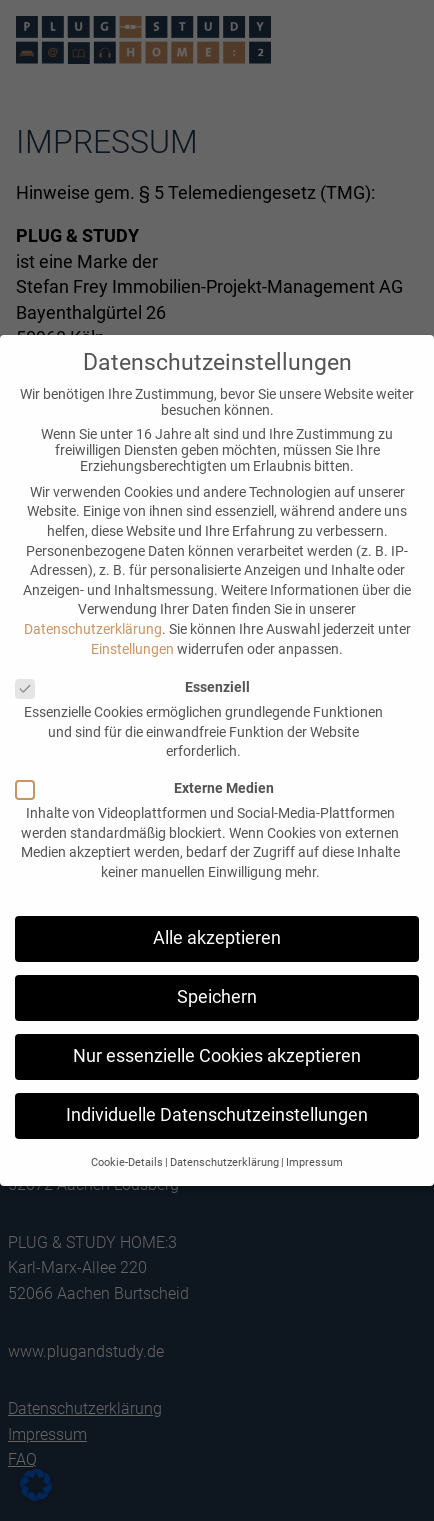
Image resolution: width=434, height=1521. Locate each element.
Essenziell (132, 687)
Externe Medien (144, 788)
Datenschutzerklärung (93, 629)
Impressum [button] (314, 1162)
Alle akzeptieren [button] (217, 938)
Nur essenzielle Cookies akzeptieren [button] (217, 1056)
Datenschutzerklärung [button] (224, 1162)
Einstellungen (132, 649)
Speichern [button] (217, 997)
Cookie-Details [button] (127, 1162)
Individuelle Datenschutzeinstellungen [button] (217, 1115)
